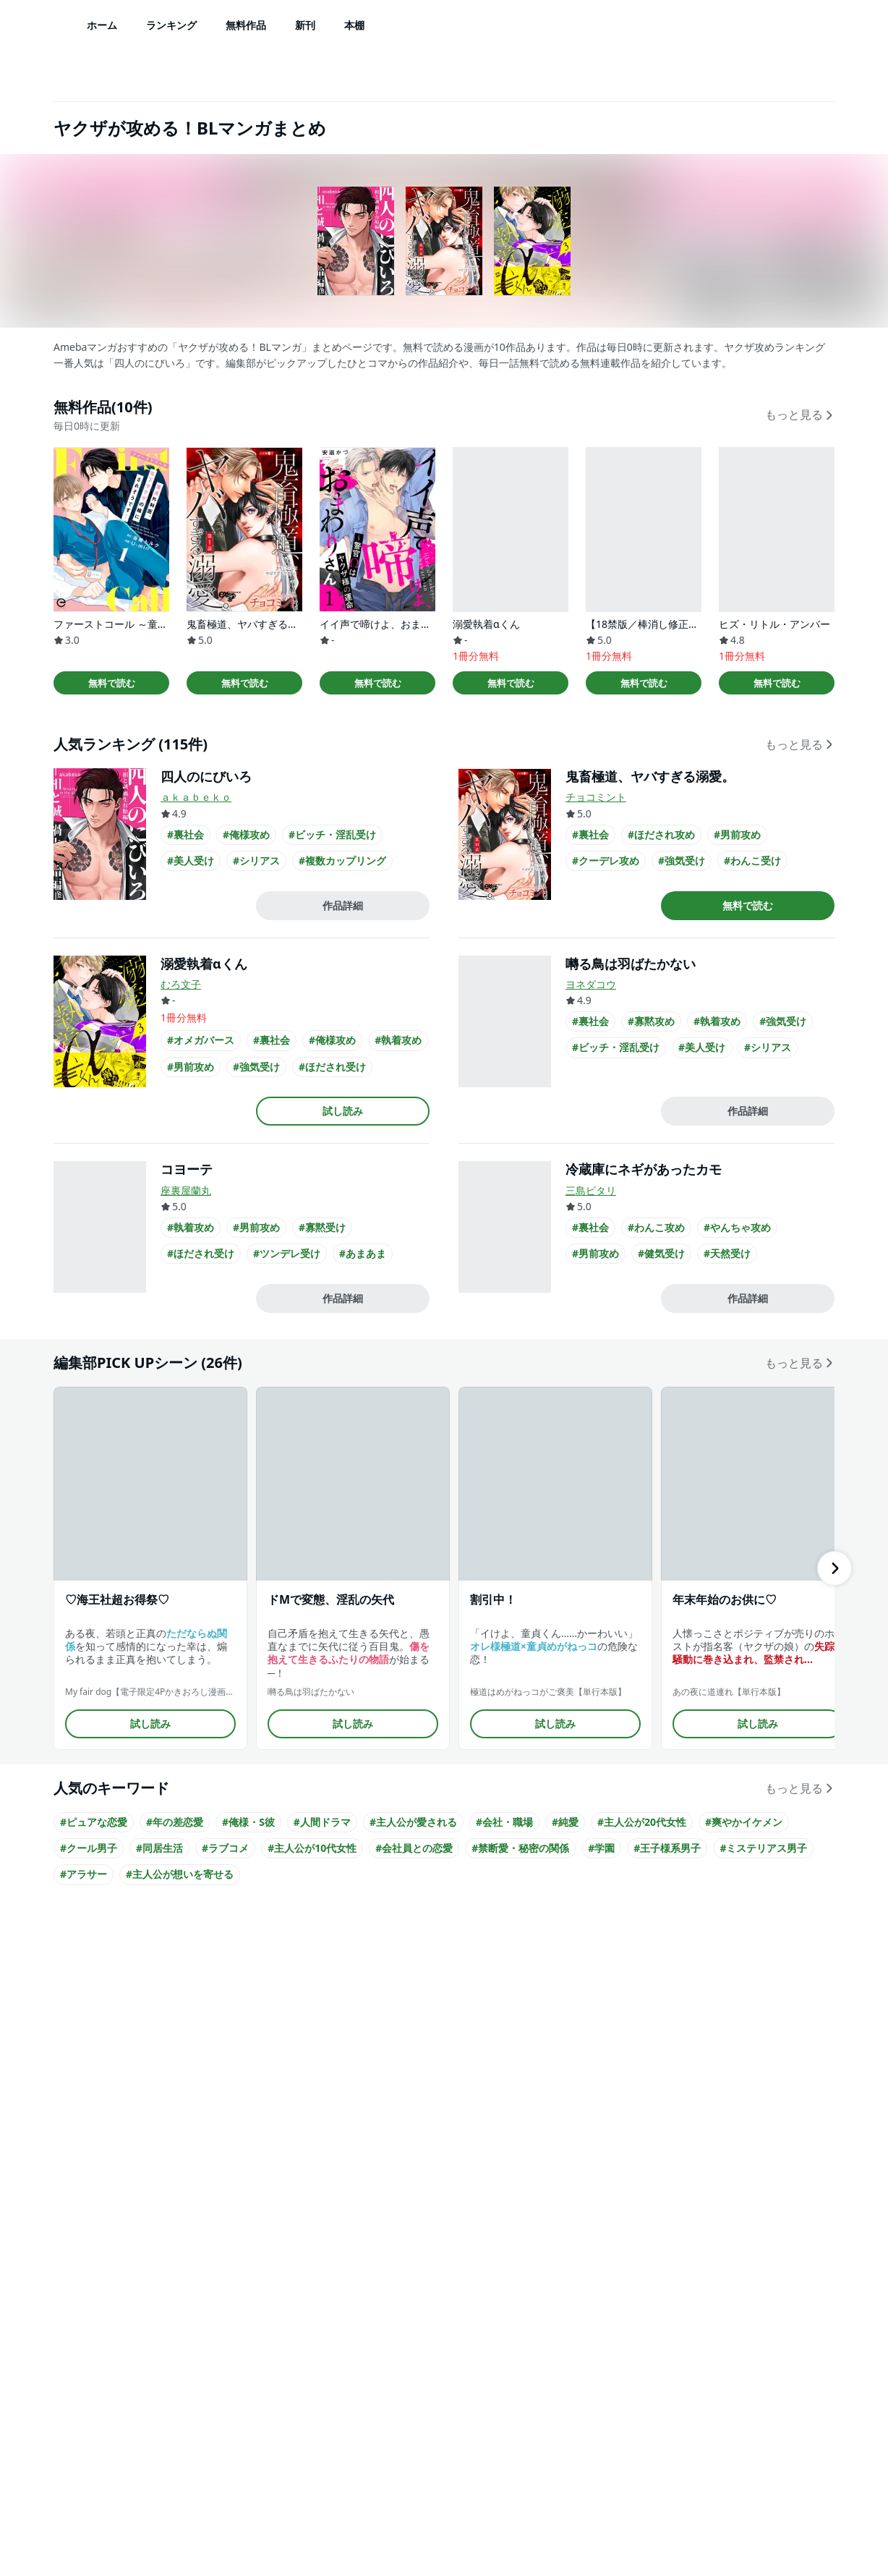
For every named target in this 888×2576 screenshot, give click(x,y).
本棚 (354, 25)
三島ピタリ (590, 1190)
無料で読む (111, 682)
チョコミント (595, 797)
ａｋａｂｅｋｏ (196, 797)
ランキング (171, 25)
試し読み (343, 1111)
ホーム (102, 25)
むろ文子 (181, 984)
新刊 (305, 25)
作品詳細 (343, 905)
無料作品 (246, 25)
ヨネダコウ (590, 984)
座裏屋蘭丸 (186, 1190)
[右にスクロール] (834, 1568)
